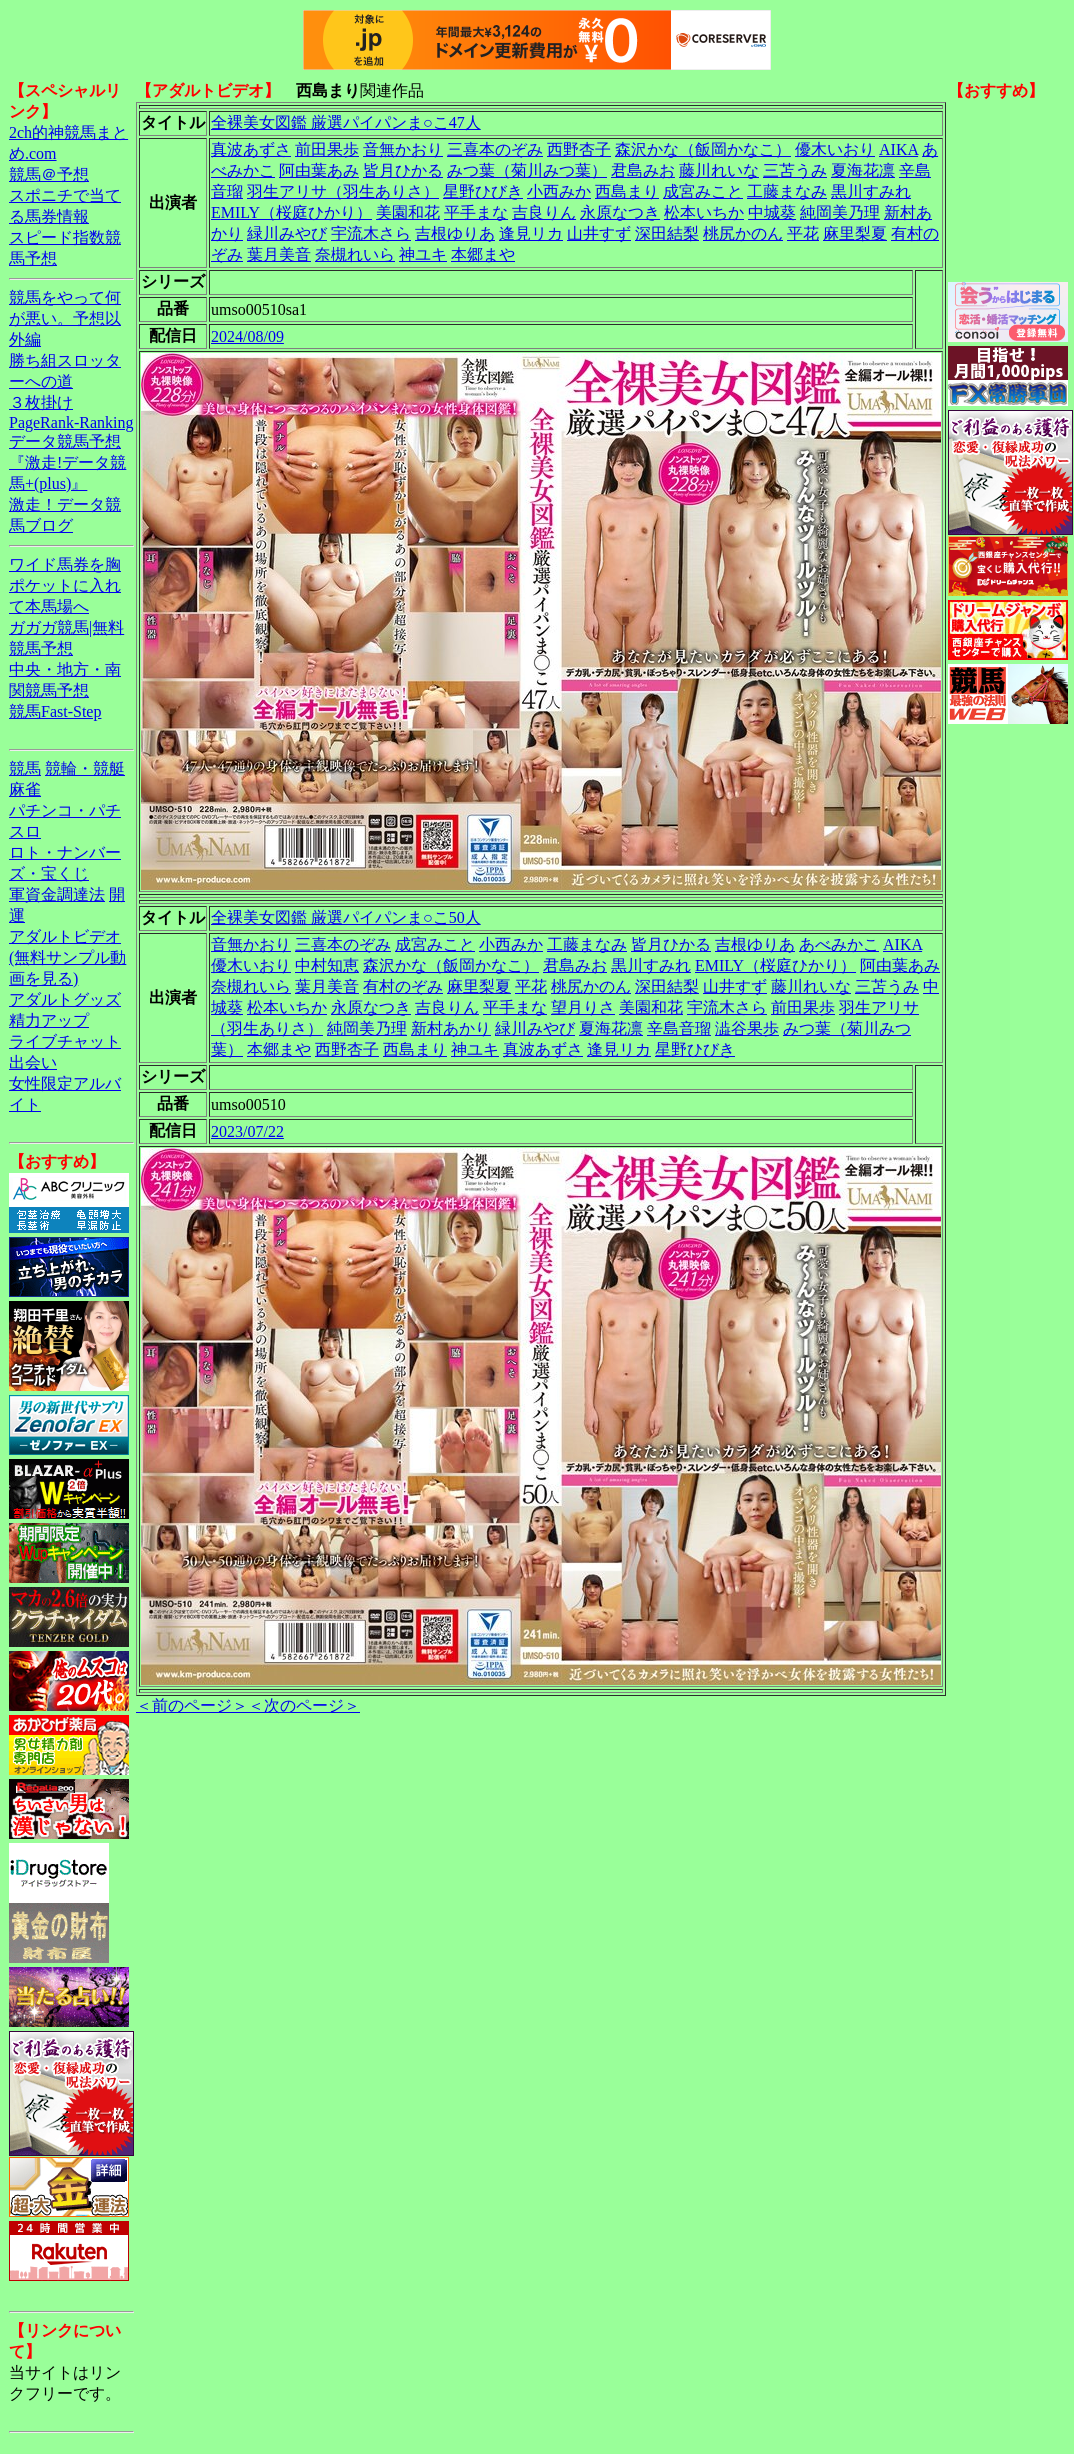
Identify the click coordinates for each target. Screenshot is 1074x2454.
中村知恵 (327, 965)
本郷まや (483, 254)
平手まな (476, 212)
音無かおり (403, 149)
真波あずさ (251, 149)
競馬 (25, 768)
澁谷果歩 (747, 1028)
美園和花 (408, 212)
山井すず (599, 233)
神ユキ (423, 254)
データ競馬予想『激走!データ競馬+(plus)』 (67, 462)
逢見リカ (531, 233)
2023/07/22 (247, 1131)
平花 (803, 233)
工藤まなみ (787, 191)
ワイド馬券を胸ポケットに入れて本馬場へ (65, 585)
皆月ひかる (403, 170)
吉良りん (544, 212)
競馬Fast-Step (55, 711)
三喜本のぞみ (495, 149)
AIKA (898, 149)
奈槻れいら (355, 254)
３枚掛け (41, 402)
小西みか (559, 191)
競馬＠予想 (49, 174)
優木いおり (835, 149)
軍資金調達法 (57, 894)
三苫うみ (795, 170)
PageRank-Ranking (71, 422)
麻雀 (25, 789)
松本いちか (704, 212)
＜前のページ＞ (192, 1705)
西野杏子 (579, 149)
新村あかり (451, 1028)
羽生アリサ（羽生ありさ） (343, 191)
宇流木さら (371, 233)
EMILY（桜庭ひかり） (291, 212)
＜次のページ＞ (304, 1705)
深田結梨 (667, 233)
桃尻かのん (743, 233)
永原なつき (620, 212)
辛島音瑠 (679, 1028)
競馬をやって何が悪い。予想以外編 (65, 318)
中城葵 (772, 212)
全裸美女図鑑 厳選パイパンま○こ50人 (346, 917)
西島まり (627, 191)
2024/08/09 (247, 336)
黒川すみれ (871, 191)
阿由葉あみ (319, 170)
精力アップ (49, 1020)
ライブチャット (65, 1041)
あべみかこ (839, 944)
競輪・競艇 (85, 768)
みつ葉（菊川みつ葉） (527, 170)
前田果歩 (327, 149)
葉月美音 (279, 254)
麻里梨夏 (855, 233)
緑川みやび (287, 233)
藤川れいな (719, 170)
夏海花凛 (863, 170)
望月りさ (583, 1007)
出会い (33, 1062)
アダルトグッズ (65, 999)
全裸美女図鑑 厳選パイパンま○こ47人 (346, 122)
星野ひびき (483, 191)
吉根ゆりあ (455, 233)
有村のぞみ (403, 986)
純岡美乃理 (840, 212)
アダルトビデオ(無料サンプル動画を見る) (67, 957)
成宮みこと (703, 191)
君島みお (643, 170)
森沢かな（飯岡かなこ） (703, 149)
